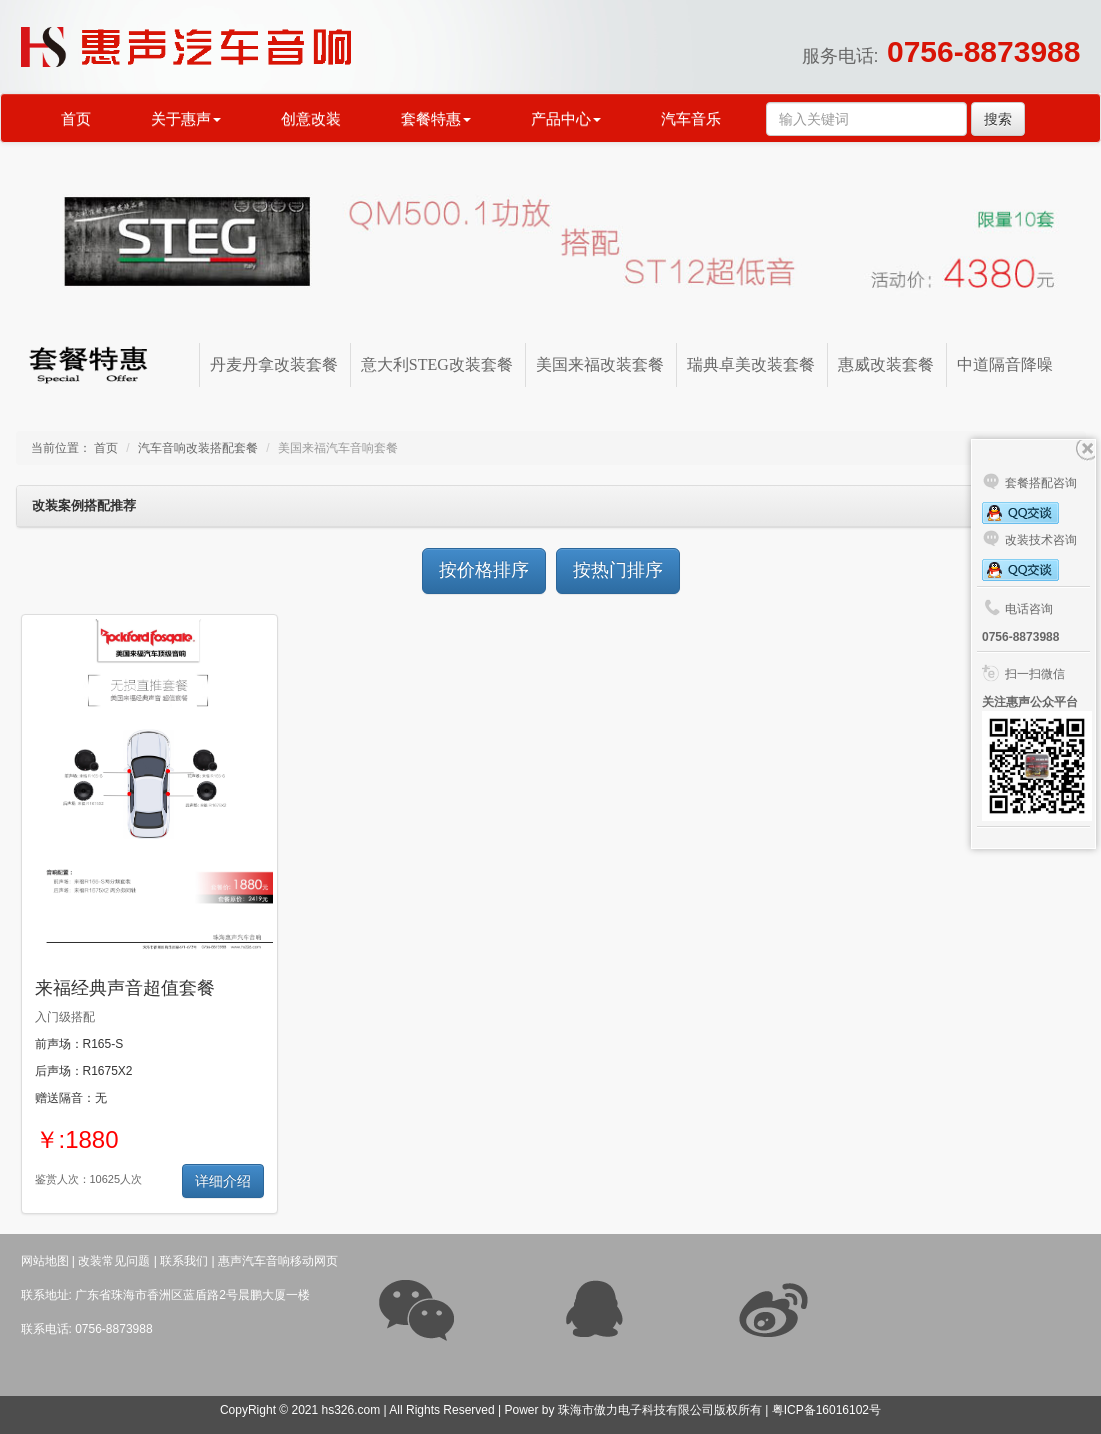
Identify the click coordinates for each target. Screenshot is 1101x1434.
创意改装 (311, 119)
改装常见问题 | (117, 1261)
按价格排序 (484, 570)
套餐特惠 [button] (436, 119)
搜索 (998, 119)
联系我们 (184, 1261)
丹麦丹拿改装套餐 (274, 364)
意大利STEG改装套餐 (437, 364)
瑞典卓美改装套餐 (751, 364)
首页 (76, 119)
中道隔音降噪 (1005, 364)
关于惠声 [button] (186, 119)
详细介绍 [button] (223, 1181)
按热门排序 (618, 570)
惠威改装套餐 (886, 364)
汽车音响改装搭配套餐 (198, 448)
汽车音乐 (691, 119)
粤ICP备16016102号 (826, 1410)
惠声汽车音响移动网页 (278, 1261)
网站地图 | (48, 1261)
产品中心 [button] (566, 119)
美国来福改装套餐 (600, 364)
